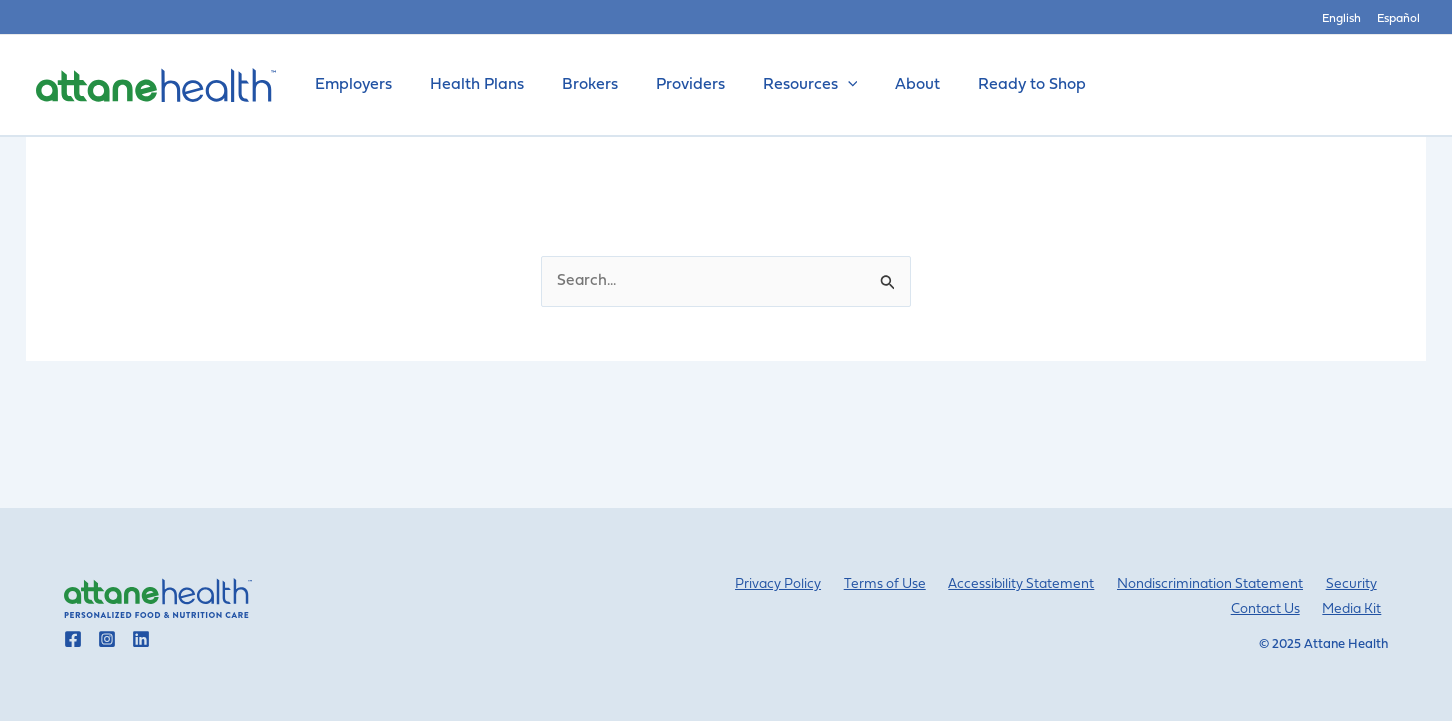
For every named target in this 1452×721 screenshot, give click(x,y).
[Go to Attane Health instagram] (107, 639)
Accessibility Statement (1039, 584)
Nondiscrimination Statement (1221, 584)
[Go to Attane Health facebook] (73, 639)
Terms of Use (909, 584)
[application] (821, 85)
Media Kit (1357, 609)
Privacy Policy (810, 584)
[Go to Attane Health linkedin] (141, 639)
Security (1355, 584)
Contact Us (1276, 609)
